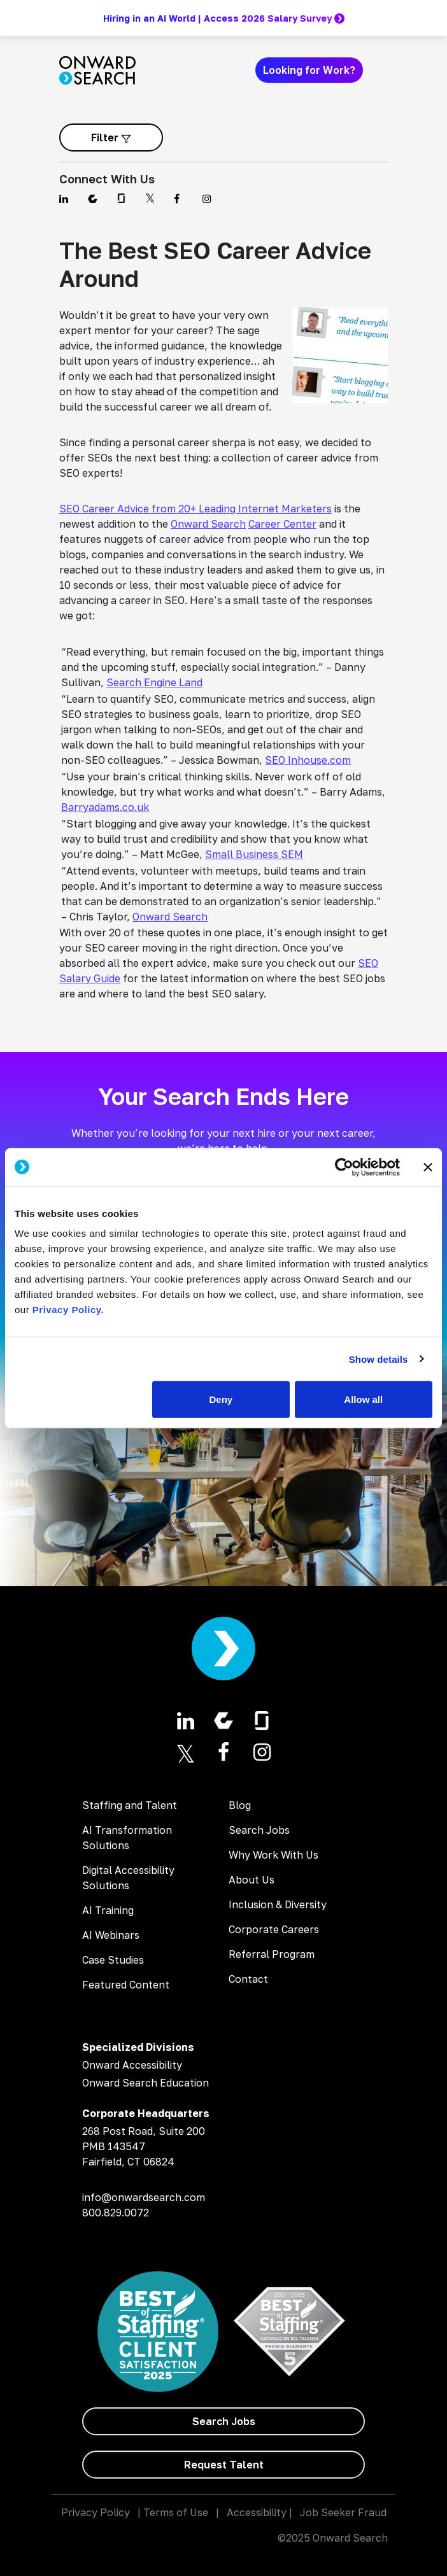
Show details (378, 1358)
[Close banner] (427, 1166)
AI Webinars (110, 1935)
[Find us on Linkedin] (66, 198)
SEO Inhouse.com (308, 760)
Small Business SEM (254, 854)
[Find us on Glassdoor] (123, 198)
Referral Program (272, 1954)
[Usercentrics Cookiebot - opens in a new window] (344, 1166)
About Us (251, 1879)
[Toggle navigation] (380, 70)
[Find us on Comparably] (94, 198)
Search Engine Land (154, 682)
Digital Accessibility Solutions (128, 1878)
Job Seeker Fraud (343, 2512)
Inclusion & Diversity (278, 1904)
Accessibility (257, 2512)
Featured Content (125, 1984)
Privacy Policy (95, 2512)
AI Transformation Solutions (127, 1838)
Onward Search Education (145, 2082)
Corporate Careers (274, 1929)
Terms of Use (175, 2512)
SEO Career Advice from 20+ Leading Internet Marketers (195, 508)
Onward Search (208, 523)
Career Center (282, 523)
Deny (220, 1399)
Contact (248, 1979)
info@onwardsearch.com (143, 2197)
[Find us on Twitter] (152, 198)
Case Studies (113, 1959)
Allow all (363, 1399)
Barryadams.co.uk (105, 807)
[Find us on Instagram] (209, 198)
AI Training (108, 1910)
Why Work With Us (273, 1854)
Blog (240, 1805)
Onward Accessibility (132, 2065)
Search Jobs (259, 1830)
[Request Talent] (223, 2465)
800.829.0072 (115, 2212)
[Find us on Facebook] (180, 198)
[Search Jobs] (223, 2421)
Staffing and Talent (129, 1805)
